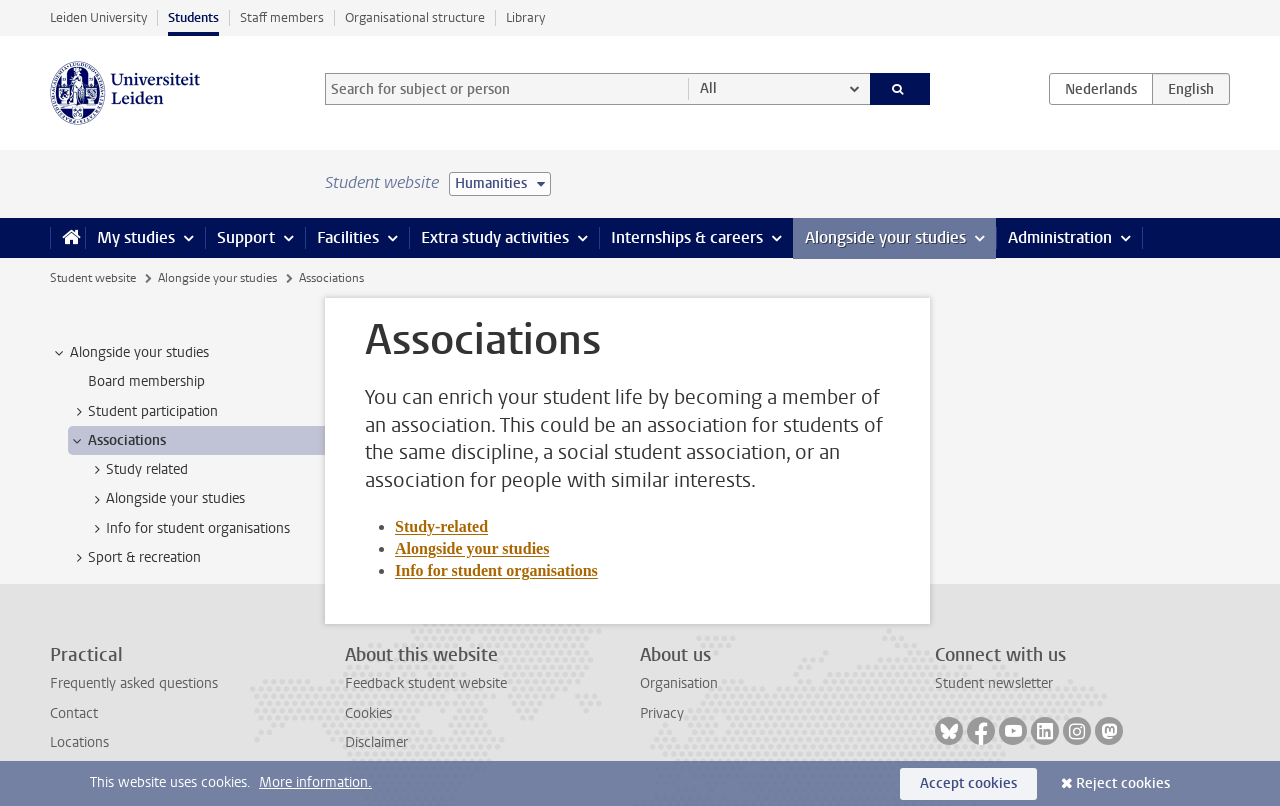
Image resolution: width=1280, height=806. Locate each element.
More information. (315, 782)
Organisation (679, 683)
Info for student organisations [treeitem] (188, 529)
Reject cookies (1123, 783)
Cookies (368, 713)
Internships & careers (687, 237)
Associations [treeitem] (117, 441)
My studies (136, 237)
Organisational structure (415, 17)
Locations (79, 742)
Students (193, 17)
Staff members (282, 17)
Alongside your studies (885, 237)
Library (525, 17)
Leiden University (98, 17)
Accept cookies (968, 783)
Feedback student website (426, 683)
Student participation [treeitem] (143, 412)
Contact (74, 713)
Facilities (348, 237)
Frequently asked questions (134, 683)
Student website (93, 278)
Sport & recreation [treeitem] (135, 558)
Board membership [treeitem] (146, 381)
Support (246, 237)
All (708, 88)
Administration (1060, 237)
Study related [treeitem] (137, 470)
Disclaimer (376, 742)
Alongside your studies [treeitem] (130, 353)
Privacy (662, 713)
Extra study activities (495, 237)
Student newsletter (994, 683)
